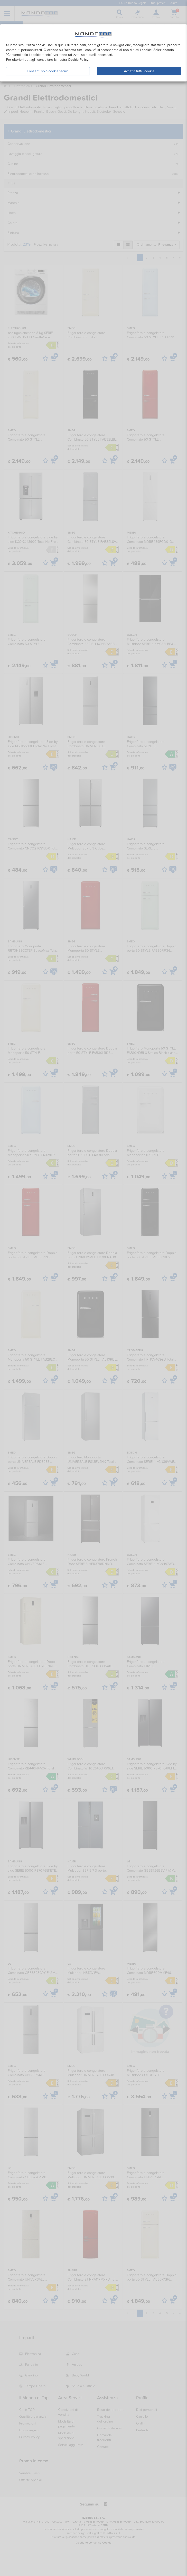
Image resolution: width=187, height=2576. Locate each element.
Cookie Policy (78, 60)
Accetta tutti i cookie (139, 71)
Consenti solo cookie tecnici (48, 71)
